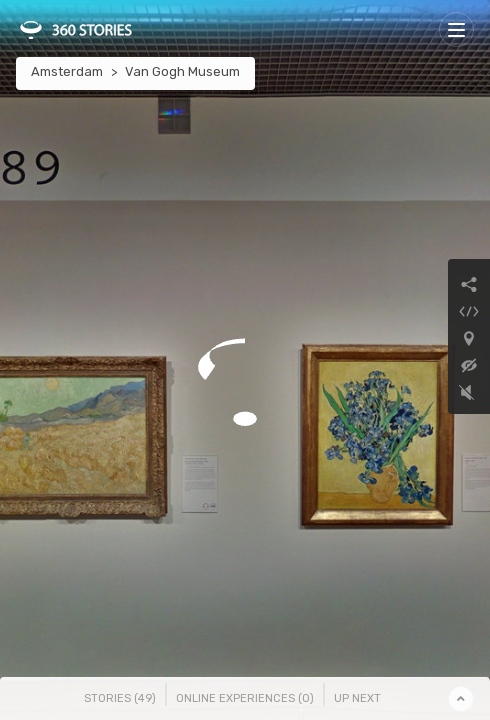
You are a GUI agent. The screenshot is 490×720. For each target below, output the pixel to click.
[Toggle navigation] (456, 29)
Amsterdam (67, 71)
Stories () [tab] (120, 698)
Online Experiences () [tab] (245, 698)
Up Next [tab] (357, 698)
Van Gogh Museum (182, 71)
